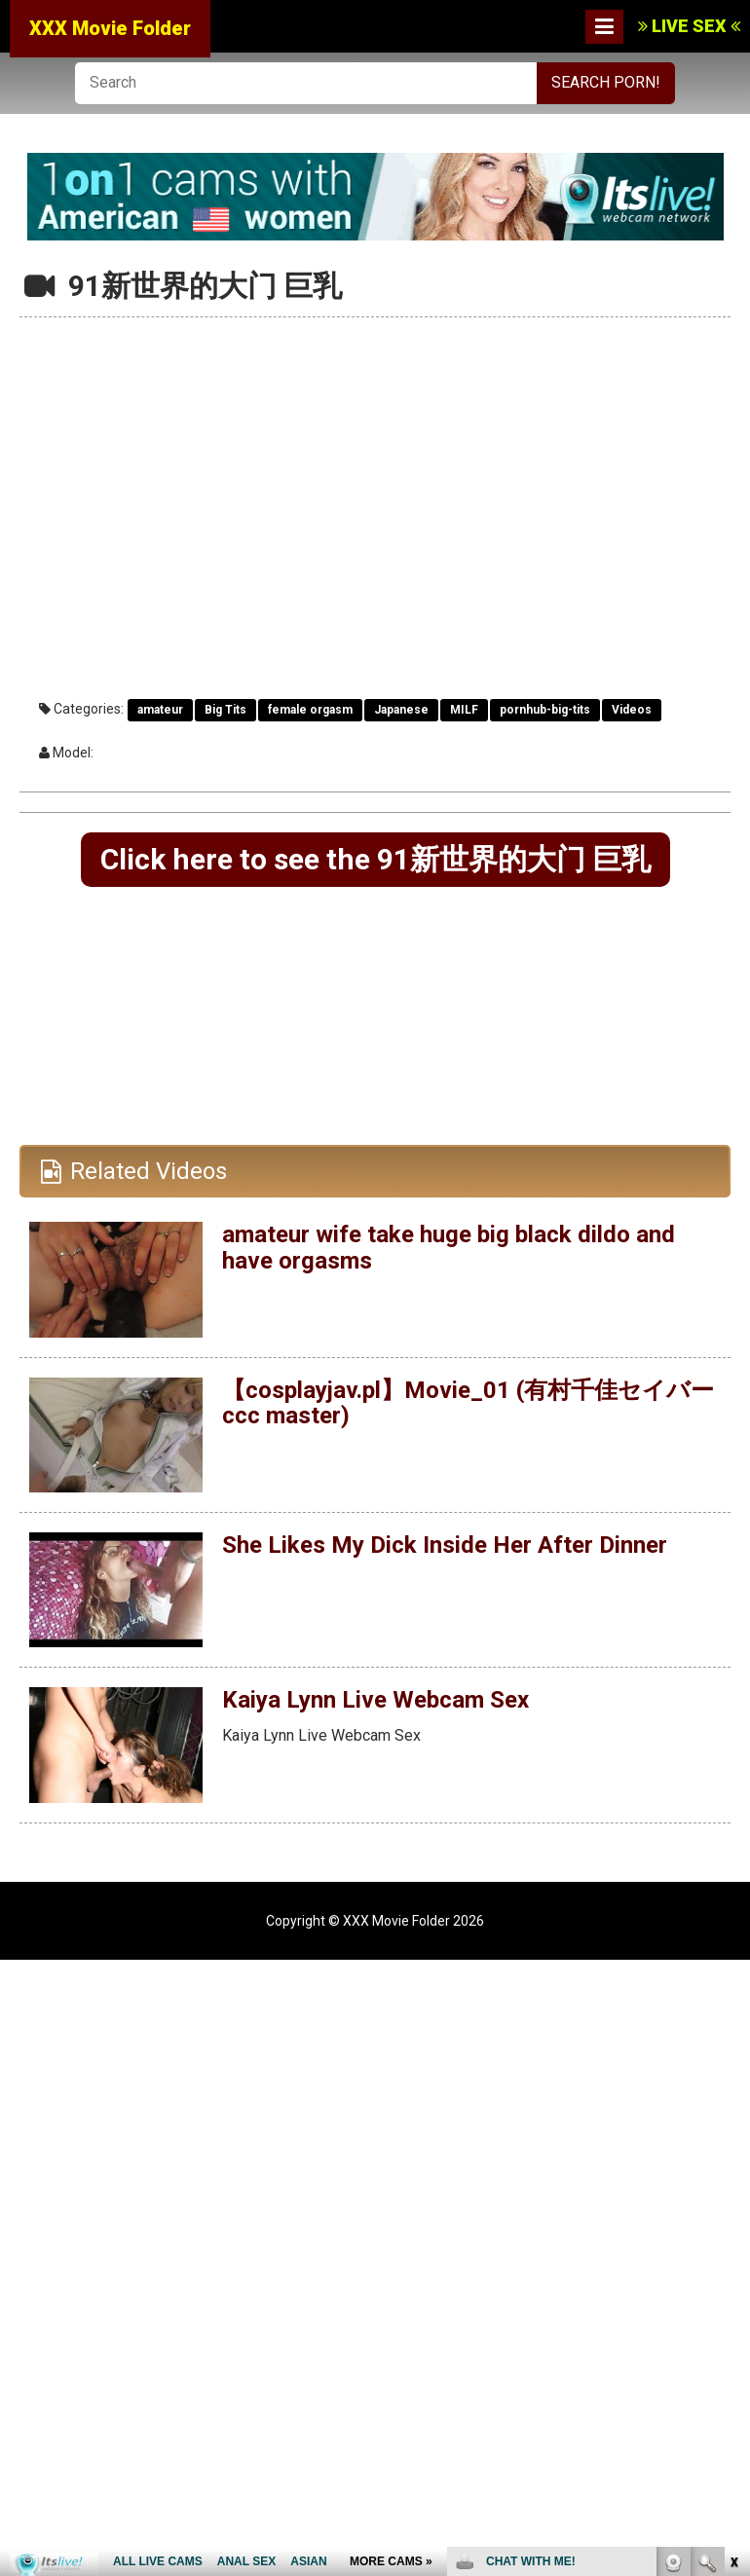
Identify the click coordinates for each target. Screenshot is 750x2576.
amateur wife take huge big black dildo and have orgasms (448, 1247)
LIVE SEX (689, 26)
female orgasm (310, 710)
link (733, 2272)
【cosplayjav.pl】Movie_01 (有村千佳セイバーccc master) (468, 1403)
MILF (464, 710)
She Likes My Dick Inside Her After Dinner (444, 1545)
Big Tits (225, 710)
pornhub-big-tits (545, 710)
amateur (160, 710)
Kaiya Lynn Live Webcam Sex (375, 1699)
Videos (632, 710)
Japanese (401, 710)
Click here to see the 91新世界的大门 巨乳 (375, 859)
